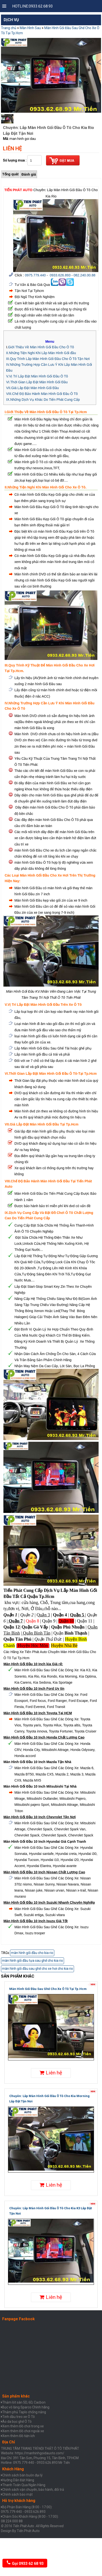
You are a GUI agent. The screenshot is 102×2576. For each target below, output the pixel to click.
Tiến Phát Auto (28, 2531)
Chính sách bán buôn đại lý (22, 2475)
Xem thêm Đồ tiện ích (18, 2436)
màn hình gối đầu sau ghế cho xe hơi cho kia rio (37, 1968)
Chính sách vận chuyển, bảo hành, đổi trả (33, 2489)
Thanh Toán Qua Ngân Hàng (23, 2485)
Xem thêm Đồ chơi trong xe (23, 2426)
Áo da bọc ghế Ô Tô (17, 2421)
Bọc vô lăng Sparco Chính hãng (25, 2407)
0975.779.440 (35, 275)
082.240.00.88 (84, 275)
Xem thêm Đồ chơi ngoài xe (23, 2431)
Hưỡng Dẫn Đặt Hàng (18, 2480)
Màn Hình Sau (30, 28)
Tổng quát (10, 174)
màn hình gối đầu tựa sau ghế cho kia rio (32, 1960)
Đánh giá (28, 174)
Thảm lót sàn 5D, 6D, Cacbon (24, 2402)
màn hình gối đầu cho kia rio (32, 1953)
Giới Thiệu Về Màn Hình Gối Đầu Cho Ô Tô (41, 347)
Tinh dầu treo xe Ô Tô (18, 2417)
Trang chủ (8, 28)
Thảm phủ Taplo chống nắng (24, 2412)
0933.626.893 (60, 275)
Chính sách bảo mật (17, 2494)
